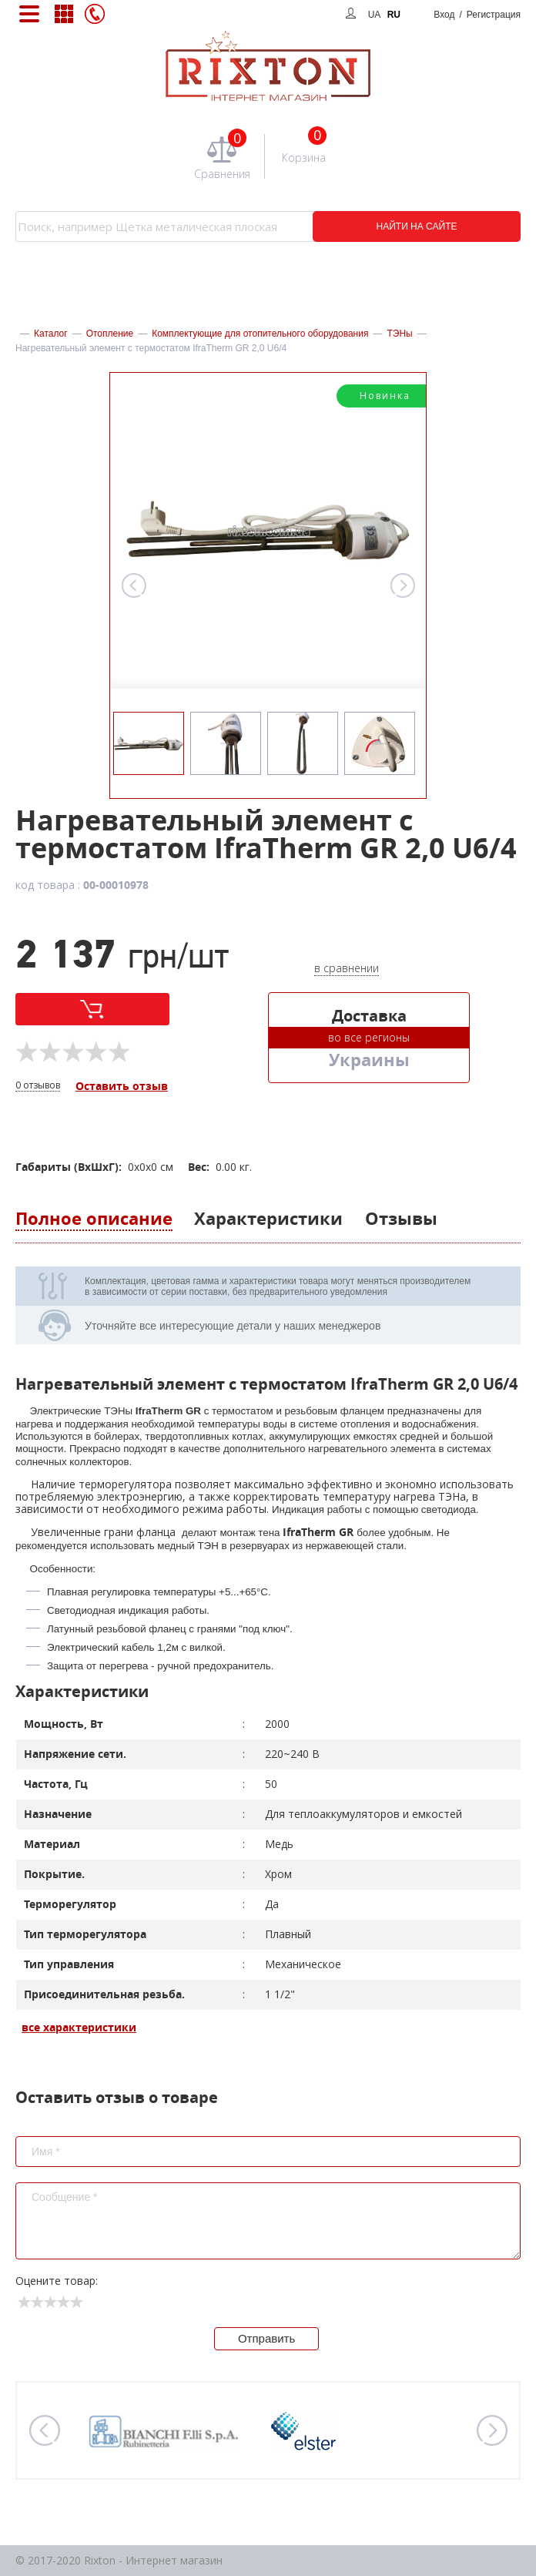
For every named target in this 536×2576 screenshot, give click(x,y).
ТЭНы (399, 333)
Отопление (110, 333)
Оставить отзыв (121, 1086)
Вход (477, 14)
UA (374, 14)
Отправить (266, 2338)
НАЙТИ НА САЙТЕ (417, 226)
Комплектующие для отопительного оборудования (260, 333)
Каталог (51, 333)
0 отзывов (37, 1086)
